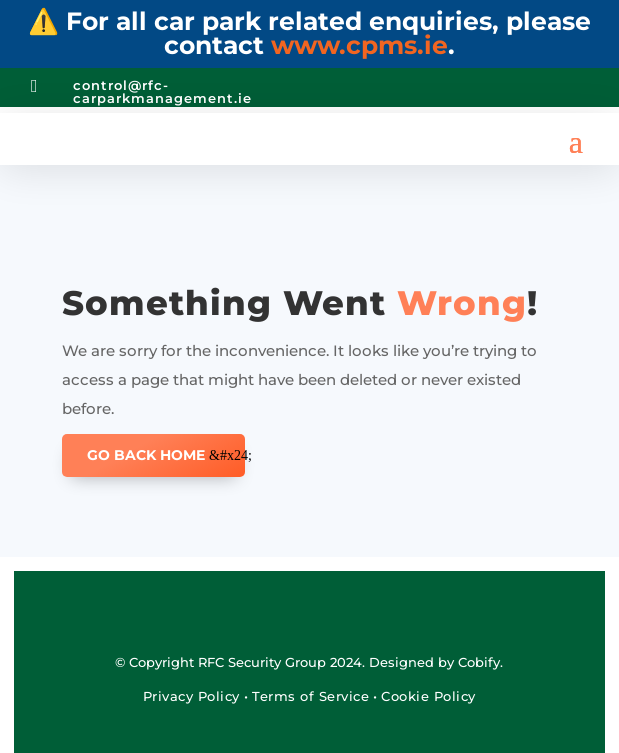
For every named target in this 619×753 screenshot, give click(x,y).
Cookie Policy (428, 696)
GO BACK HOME (146, 455)
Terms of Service (310, 696)
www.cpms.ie (359, 45)
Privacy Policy (194, 696)
